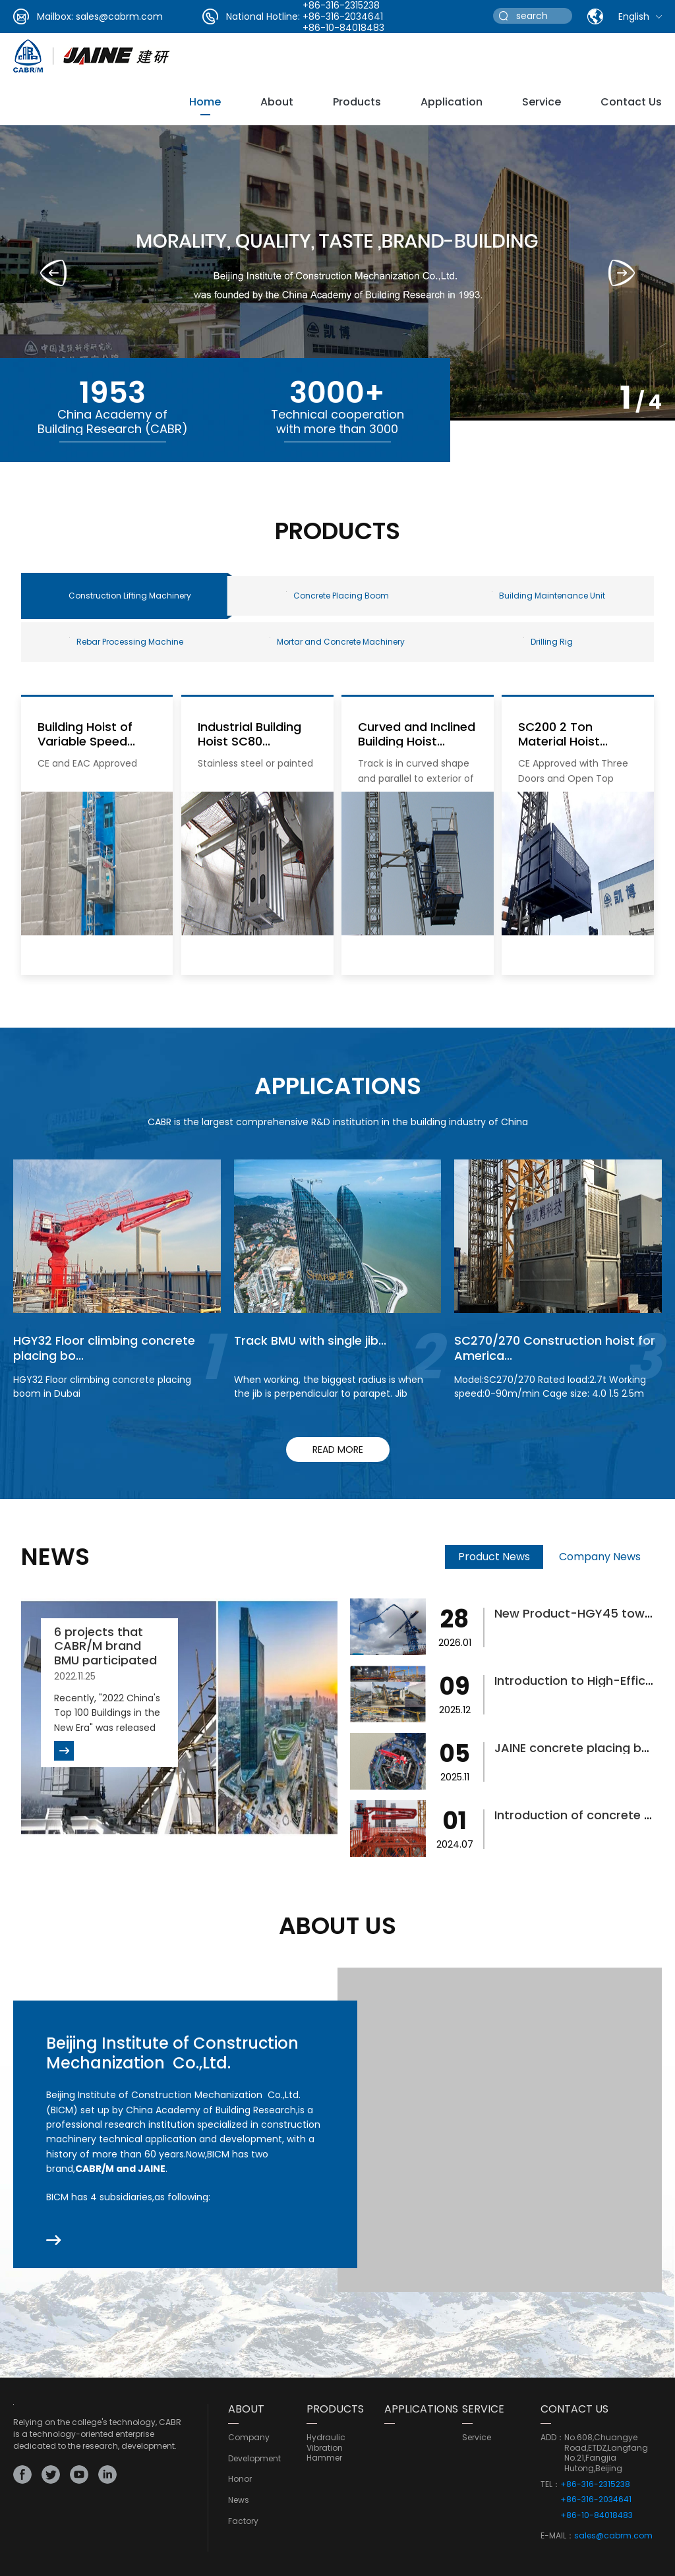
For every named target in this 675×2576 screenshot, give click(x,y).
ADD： (552, 2437)
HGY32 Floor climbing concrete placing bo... (104, 1348)
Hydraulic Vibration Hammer (326, 2447)
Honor (240, 2479)
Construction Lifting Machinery (130, 595)
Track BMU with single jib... (310, 1340)
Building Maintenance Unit (548, 595)
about (276, 101)
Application (452, 101)
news (238, 2500)
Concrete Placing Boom (337, 595)
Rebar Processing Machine (126, 641)
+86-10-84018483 (343, 27)
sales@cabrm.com (119, 16)
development (254, 2458)
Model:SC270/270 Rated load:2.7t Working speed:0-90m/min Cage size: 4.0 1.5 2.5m (550, 1386)
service (541, 101)
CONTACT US (574, 2408)
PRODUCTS (335, 2408)
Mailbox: (55, 16)
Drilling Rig (548, 641)
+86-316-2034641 (343, 16)
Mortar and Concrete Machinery (337, 641)
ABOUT (246, 2408)
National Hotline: (263, 16)
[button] (621, 273)
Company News (600, 1556)
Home (205, 101)
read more (337, 1449)
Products (357, 101)
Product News (494, 1556)
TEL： (550, 2484)
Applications (421, 2408)
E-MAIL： (557, 2536)
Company (249, 2437)
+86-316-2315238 (595, 2484)
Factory (243, 2521)
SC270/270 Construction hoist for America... (554, 1348)
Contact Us (631, 101)
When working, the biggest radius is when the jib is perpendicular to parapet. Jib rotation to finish (328, 1393)
